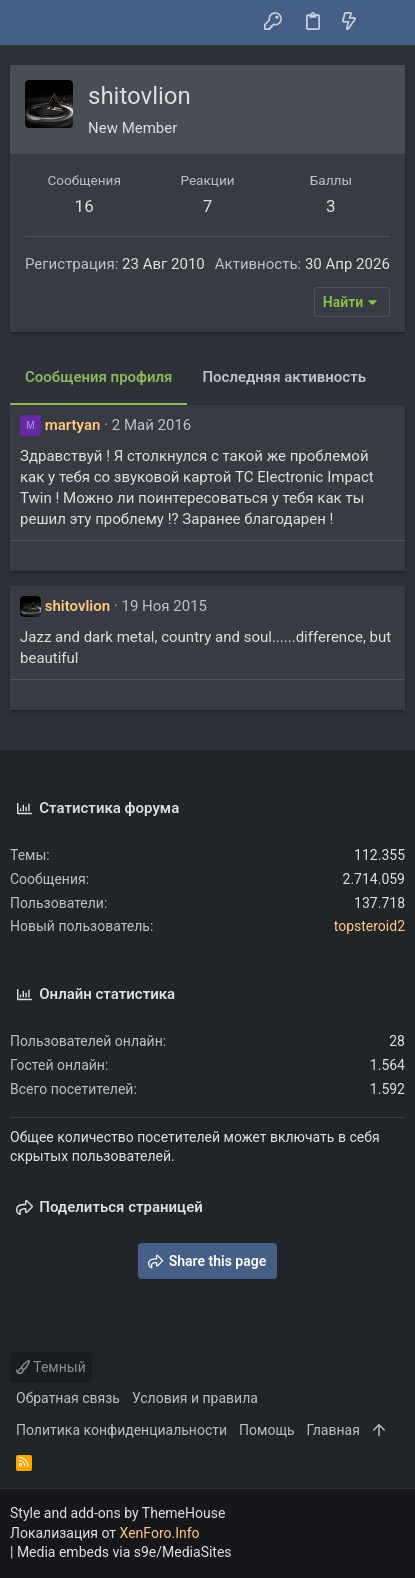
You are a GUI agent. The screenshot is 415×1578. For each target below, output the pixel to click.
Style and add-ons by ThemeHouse (117, 1513)
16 (84, 206)
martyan (73, 425)
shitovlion (77, 606)
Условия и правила (195, 1398)
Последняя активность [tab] (284, 377)
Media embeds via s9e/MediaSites (124, 1552)
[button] (30, 23)
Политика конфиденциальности (121, 1430)
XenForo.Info (160, 1533)
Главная (333, 1430)
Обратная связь (68, 1398)
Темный (51, 1367)
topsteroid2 (369, 926)
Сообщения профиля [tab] (98, 377)
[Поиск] (385, 23)
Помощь (267, 1430)
